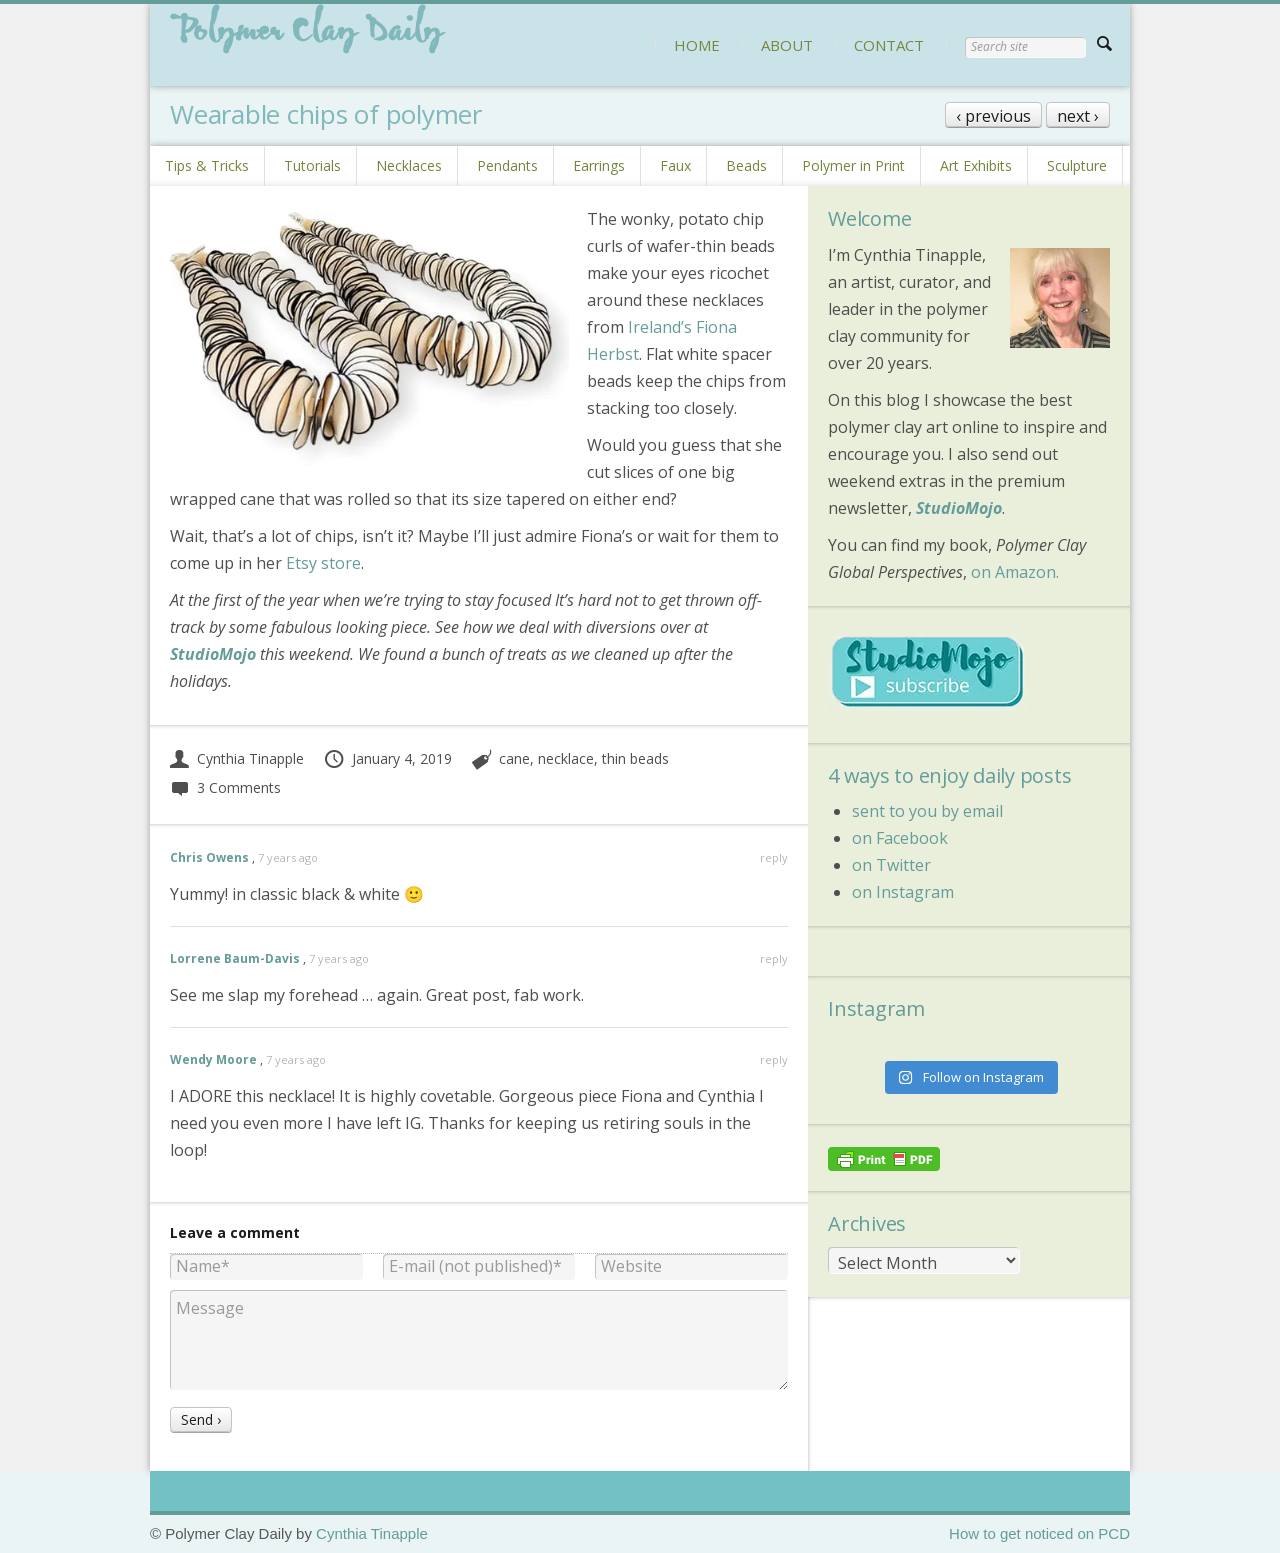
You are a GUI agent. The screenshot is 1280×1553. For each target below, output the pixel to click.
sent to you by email (927, 811)
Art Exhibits (976, 165)
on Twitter (891, 865)
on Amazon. (1015, 572)
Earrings (599, 165)
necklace (566, 758)
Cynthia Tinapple (237, 758)
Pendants (507, 165)
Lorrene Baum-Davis (235, 958)
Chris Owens (209, 857)
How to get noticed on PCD (1039, 1533)
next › (1078, 116)
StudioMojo (213, 654)
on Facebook (900, 838)
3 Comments (225, 787)
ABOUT (787, 45)
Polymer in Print (853, 165)
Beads (746, 165)
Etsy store (321, 563)
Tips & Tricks (207, 165)
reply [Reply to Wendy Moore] (774, 1059)
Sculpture (1077, 165)
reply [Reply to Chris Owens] (774, 857)
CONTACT (889, 45)
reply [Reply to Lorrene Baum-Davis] (774, 958)
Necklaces (409, 165)
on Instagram (903, 892)
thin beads (635, 758)
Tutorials (312, 165)
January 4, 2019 (387, 758)
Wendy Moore (213, 1059)
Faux (675, 165)
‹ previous (993, 116)
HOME (697, 45)
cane (514, 758)
